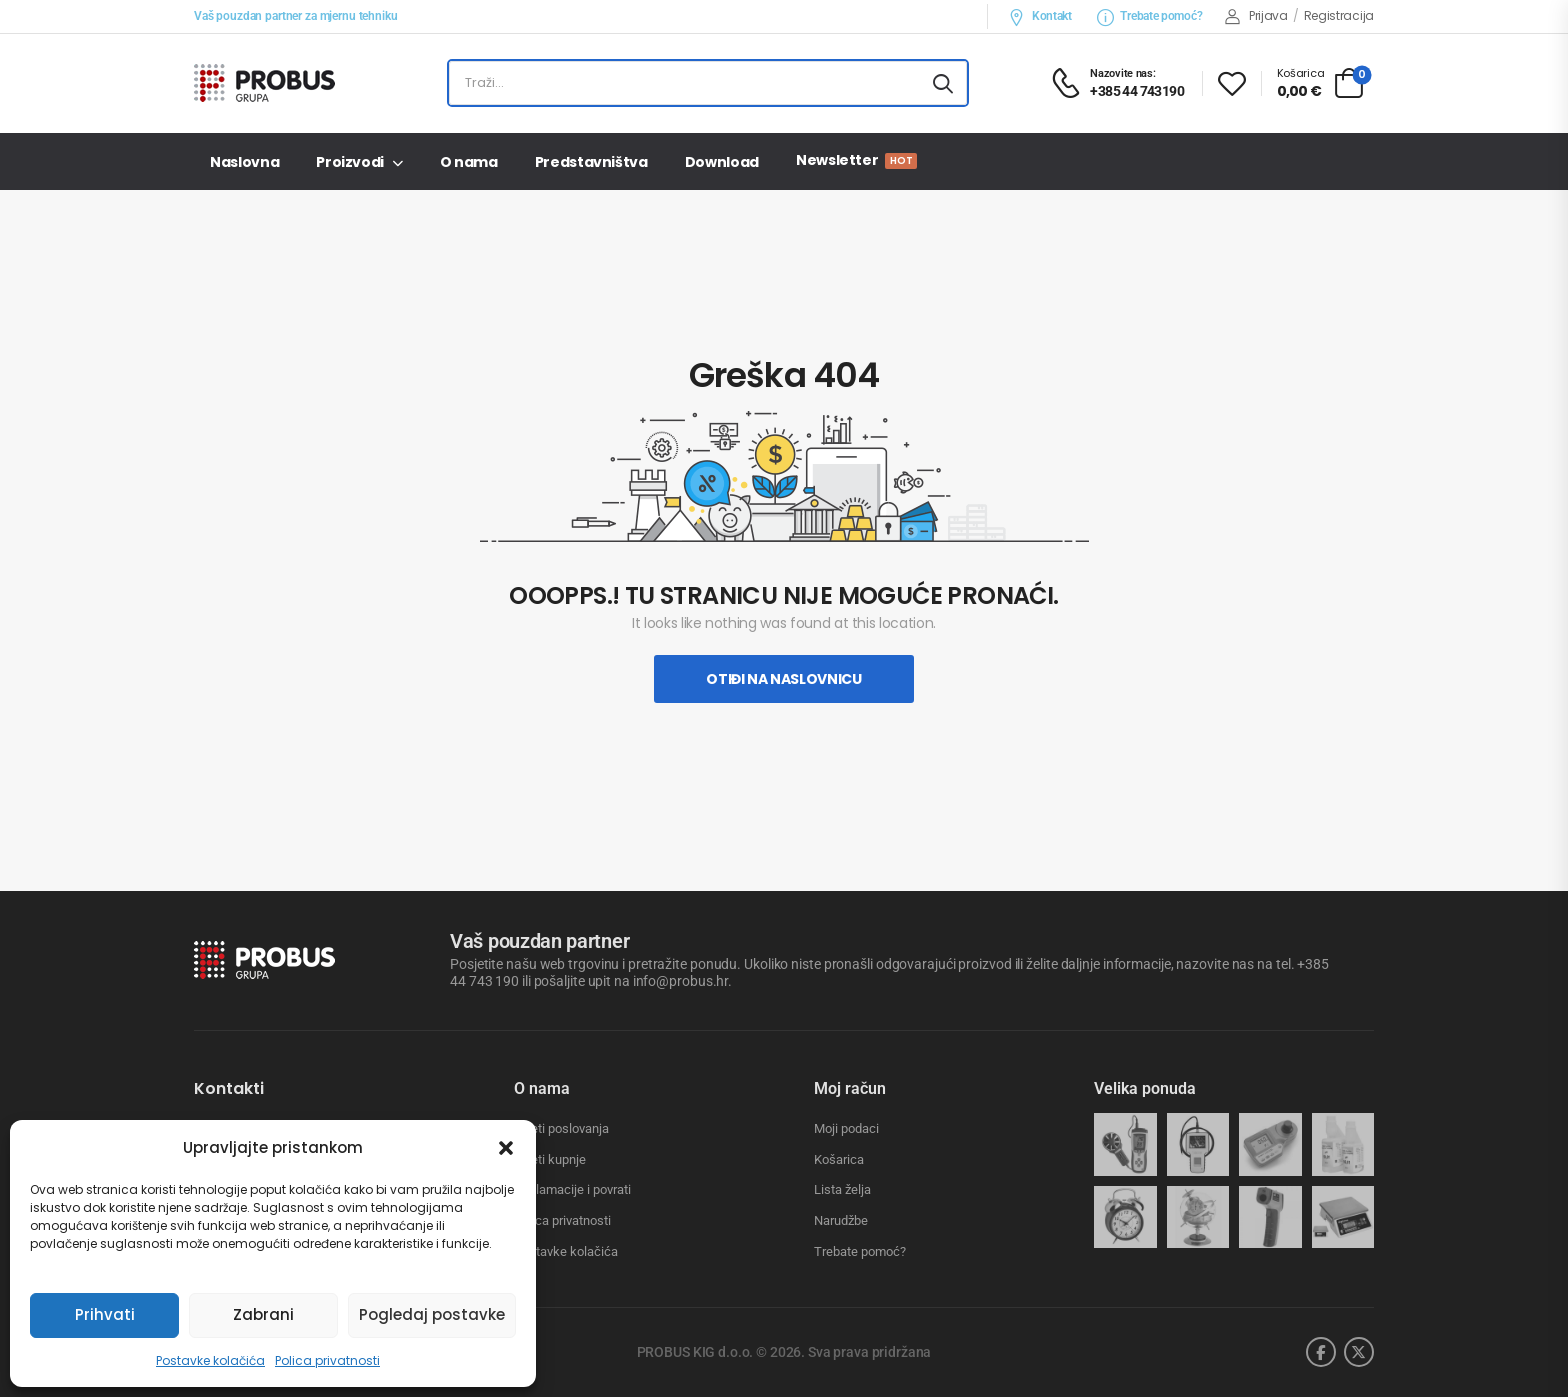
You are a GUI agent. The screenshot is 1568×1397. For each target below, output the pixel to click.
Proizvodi (350, 162)
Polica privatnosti (327, 1360)
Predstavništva (591, 162)
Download (722, 162)
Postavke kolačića (210, 1360)
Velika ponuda (1145, 1088)
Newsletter (856, 160)
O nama (469, 162)
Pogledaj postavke (432, 1314)
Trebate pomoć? (1150, 16)
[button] (506, 1148)
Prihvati (105, 1314)
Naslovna (244, 162)
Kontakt (1040, 16)
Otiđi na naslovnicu (783, 679)
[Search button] (943, 83)
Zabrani (263, 1314)
